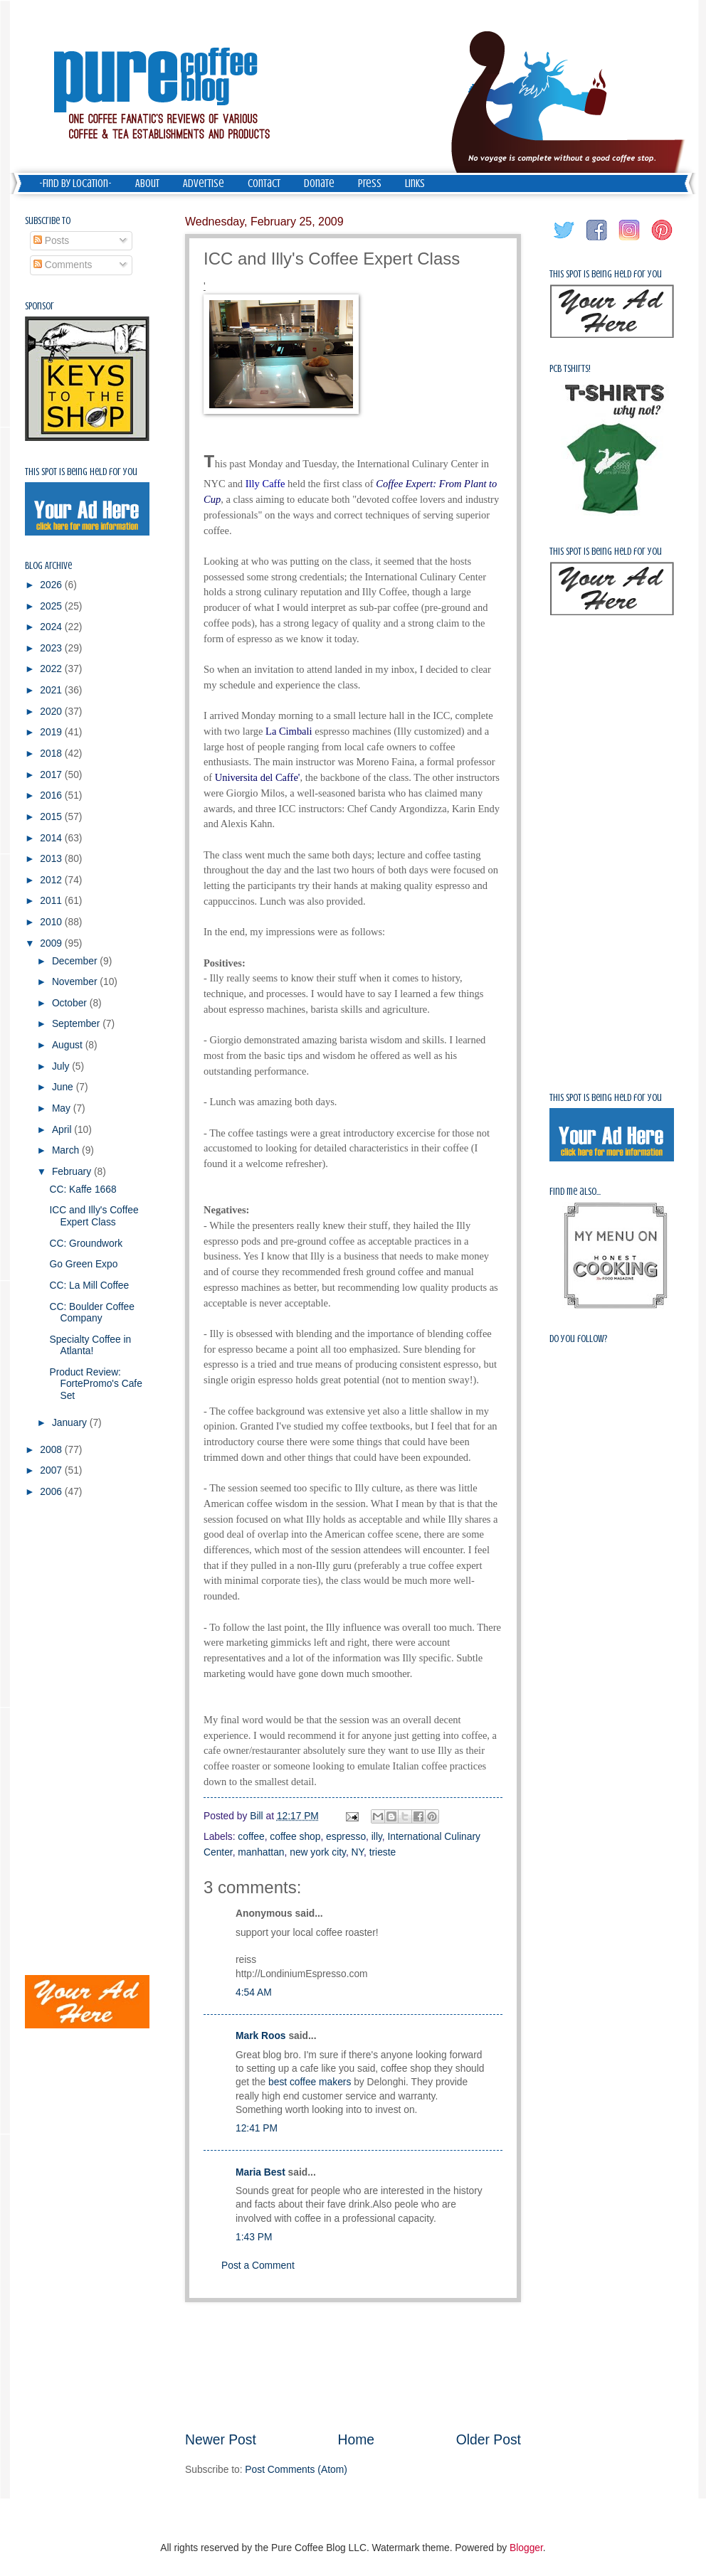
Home (356, 2439)
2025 (52, 606)
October (71, 1003)
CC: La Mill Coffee (89, 1285)
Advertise (203, 183)
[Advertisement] (353, 2365)
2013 (52, 858)
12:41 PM (257, 2128)
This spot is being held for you (81, 472)
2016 (52, 795)
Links (415, 183)
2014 (52, 838)
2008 (52, 1449)
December (76, 961)
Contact (264, 183)
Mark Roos (261, 2036)
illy (377, 1836)
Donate (319, 183)
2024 (52, 627)
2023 (52, 648)
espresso (346, 1836)
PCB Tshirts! (570, 368)
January (71, 1422)
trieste (382, 1852)
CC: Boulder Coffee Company (91, 1313)
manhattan (261, 1852)
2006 (52, 1491)
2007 (52, 1470)
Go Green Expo (83, 1264)
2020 (52, 711)
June (64, 1087)
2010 (52, 922)
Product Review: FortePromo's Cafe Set (95, 1384)
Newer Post (220, 2439)
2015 (52, 816)
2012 (52, 880)
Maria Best (260, 2172)
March (67, 1150)
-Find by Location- (75, 183)
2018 (52, 753)
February (73, 1171)
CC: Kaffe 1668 (82, 1189)
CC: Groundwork (85, 1243)
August (68, 1045)
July (62, 1066)
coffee (251, 1836)
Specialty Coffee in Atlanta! (90, 1345)
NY (358, 1852)
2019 (52, 732)
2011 (52, 900)
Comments (63, 265)
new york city (318, 1852)
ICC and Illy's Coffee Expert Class (93, 1216)
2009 (52, 943)
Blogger (526, 2548)
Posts (51, 240)
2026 (52, 585)
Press (369, 183)
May (62, 1108)
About (147, 183)
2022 (52, 669)
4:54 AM (254, 1992)
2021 (52, 690)
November (76, 981)
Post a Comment (258, 2265)
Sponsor (39, 306)
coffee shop (295, 1836)
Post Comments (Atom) (296, 2469)
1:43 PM (254, 2237)
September (77, 1023)
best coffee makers (309, 2082)
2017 (52, 775)
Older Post (488, 2439)
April (63, 1129)
